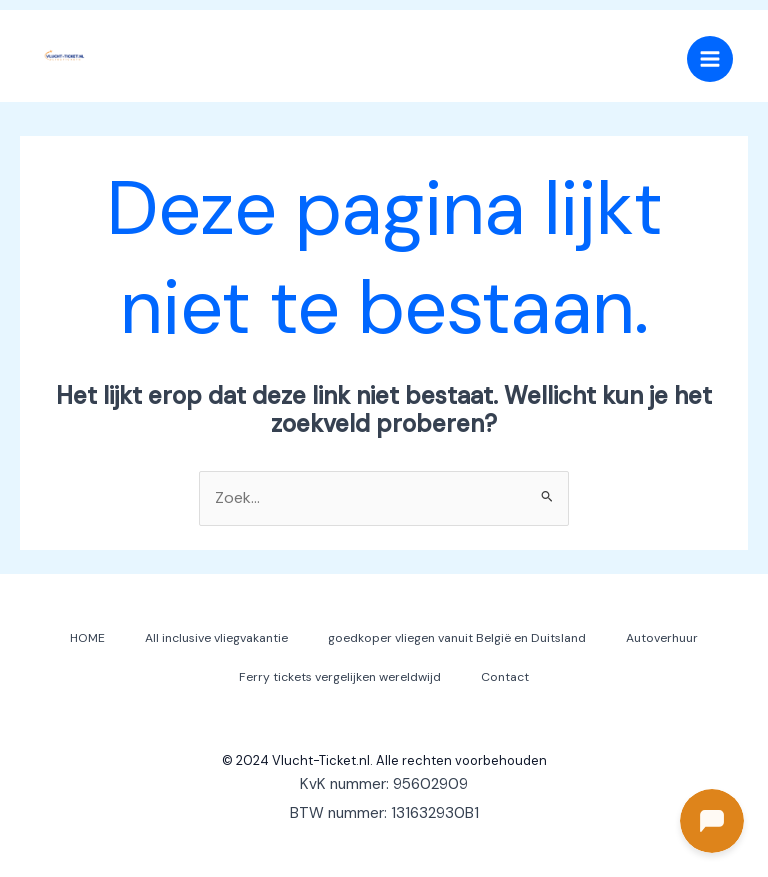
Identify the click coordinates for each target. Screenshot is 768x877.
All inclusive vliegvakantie (216, 638)
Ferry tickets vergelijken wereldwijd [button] (340, 677)
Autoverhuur (662, 638)
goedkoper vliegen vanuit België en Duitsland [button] (457, 638)
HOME (87, 638)
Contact (505, 677)
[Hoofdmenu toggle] (710, 59)
